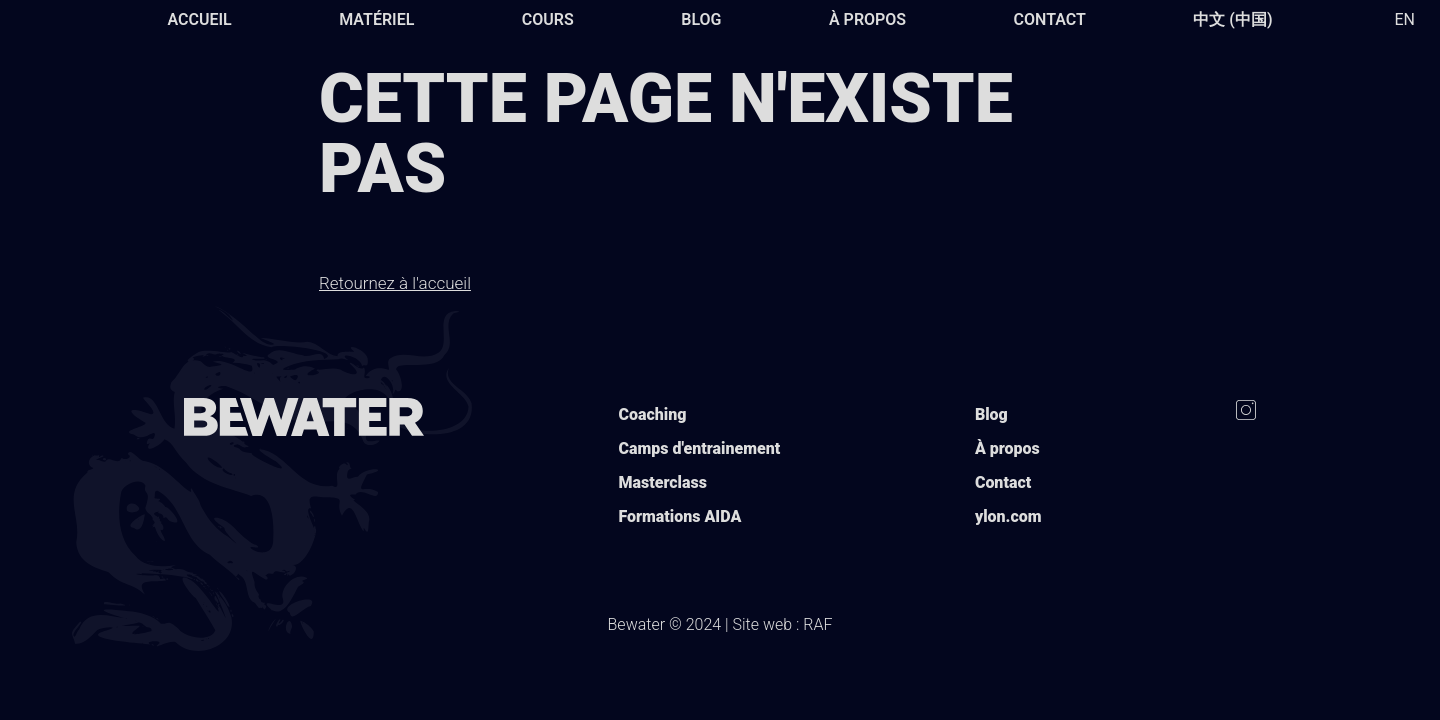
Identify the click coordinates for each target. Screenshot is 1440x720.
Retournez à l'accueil (395, 283)
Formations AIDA (679, 516)
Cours (548, 19)
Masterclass (662, 482)
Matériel (376, 19)
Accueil (199, 19)
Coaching (652, 414)
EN (1404, 19)
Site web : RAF (783, 624)
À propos (867, 19)
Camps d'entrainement (699, 448)
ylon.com (1008, 516)
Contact (1050, 19)
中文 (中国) (1232, 19)
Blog (701, 19)
